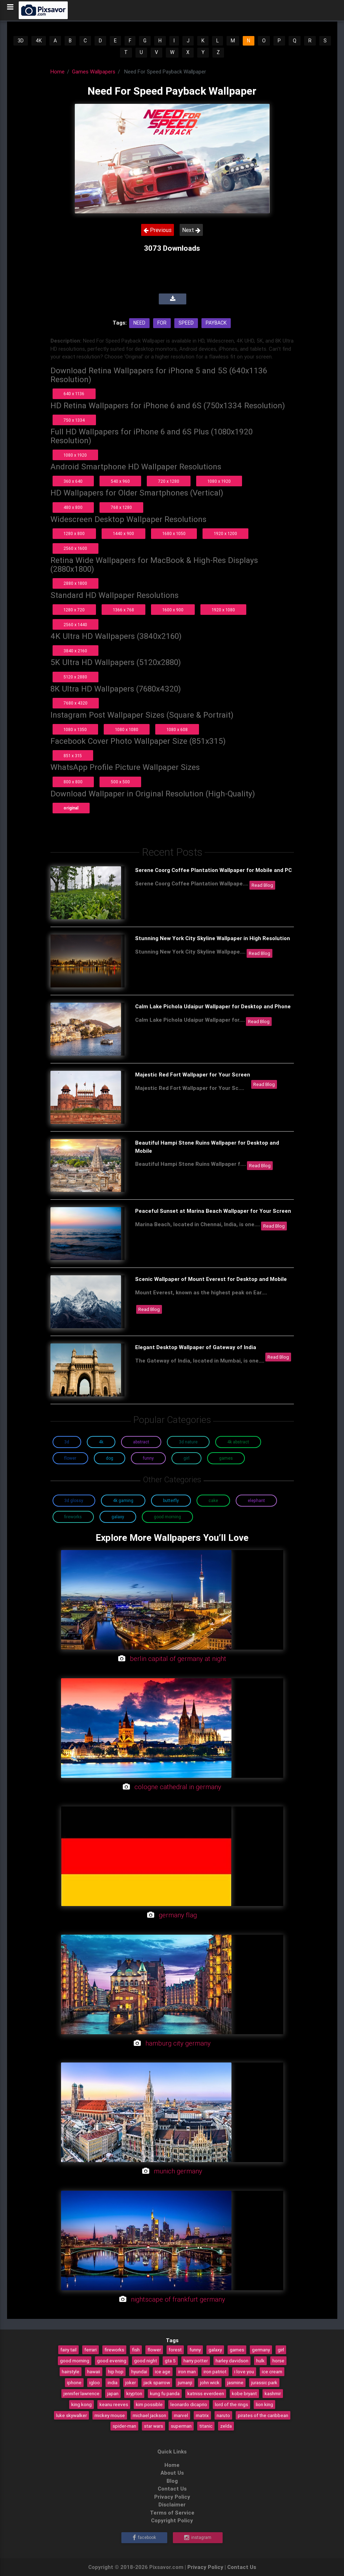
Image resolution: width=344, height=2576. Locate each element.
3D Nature (188, 1441)
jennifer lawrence (81, 2393)
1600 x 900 (172, 609)
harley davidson (232, 2360)
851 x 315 (73, 755)
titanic (205, 2426)
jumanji (185, 2382)
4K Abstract (238, 1441)
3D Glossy (73, 1500)
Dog (109, 1458)
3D (21, 40)
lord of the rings (231, 2404)
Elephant (256, 1500)
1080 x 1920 (75, 455)
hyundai (139, 2371)
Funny (148, 1458)
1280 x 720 (74, 609)
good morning (74, 2360)
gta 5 (170, 2360)
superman (181, 2426)
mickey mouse (110, 2415)
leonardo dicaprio (188, 2404)
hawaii (93, 2371)
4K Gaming (123, 1500)
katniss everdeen (205, 2393)
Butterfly (171, 1500)
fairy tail (68, 2349)
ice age (162, 2371)
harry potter (195, 2360)
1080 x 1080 (126, 729)
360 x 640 (73, 481)
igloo (94, 2382)
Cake (213, 1500)
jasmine (235, 2382)
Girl (186, 1458)
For (162, 323)
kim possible (149, 2404)
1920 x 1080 (223, 609)
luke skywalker (71, 2415)
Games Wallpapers (93, 71)
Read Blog (262, 885)
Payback (216, 323)
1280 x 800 (74, 533)
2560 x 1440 (75, 624)
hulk (260, 2360)
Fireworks (73, 1516)
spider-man (124, 2426)
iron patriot (215, 2371)
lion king (264, 2404)
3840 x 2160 (75, 650)
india (112, 2382)
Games (226, 1458)
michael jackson (149, 2415)
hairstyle (70, 2371)
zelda (226, 2426)
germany (261, 2349)
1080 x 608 (177, 729)
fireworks (114, 2349)
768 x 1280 (121, 507)
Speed (186, 323)
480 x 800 (73, 507)
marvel (181, 2415)
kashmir (273, 2393)
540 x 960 (120, 481)
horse (278, 2360)
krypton (134, 2393)
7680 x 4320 (75, 703)
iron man (187, 2371)
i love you (244, 2371)
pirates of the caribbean (263, 2415)
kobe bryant (244, 2393)
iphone (74, 2382)
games (237, 2349)
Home (57, 71)
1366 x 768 (123, 609)
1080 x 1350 (75, 729)
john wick (209, 2382)
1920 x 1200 (225, 533)
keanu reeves (113, 2404)
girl (281, 2349)
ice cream (272, 2371)
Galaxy (117, 1516)
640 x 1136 (74, 393)
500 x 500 (120, 781)
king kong (81, 2404)
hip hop (115, 2371)
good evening (111, 2360)
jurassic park (264, 2382)
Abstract (141, 1441)
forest (175, 2349)
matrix (202, 2415)
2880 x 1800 (75, 583)
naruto (223, 2415)
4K (39, 40)
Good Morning (167, 1516)
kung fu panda (165, 2393)
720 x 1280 (168, 481)
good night (145, 2360)
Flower (70, 1458)
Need (139, 323)
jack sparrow (157, 2382)
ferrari (90, 2349)
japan (113, 2393)
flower (154, 2349)
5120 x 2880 (75, 676)
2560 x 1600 (75, 548)
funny (195, 2349)
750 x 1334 (74, 420)
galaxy (215, 2349)
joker (130, 2382)
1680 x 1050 (174, 533)
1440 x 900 (123, 533)
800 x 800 (73, 781)
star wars (153, 2426)
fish (136, 2349)
